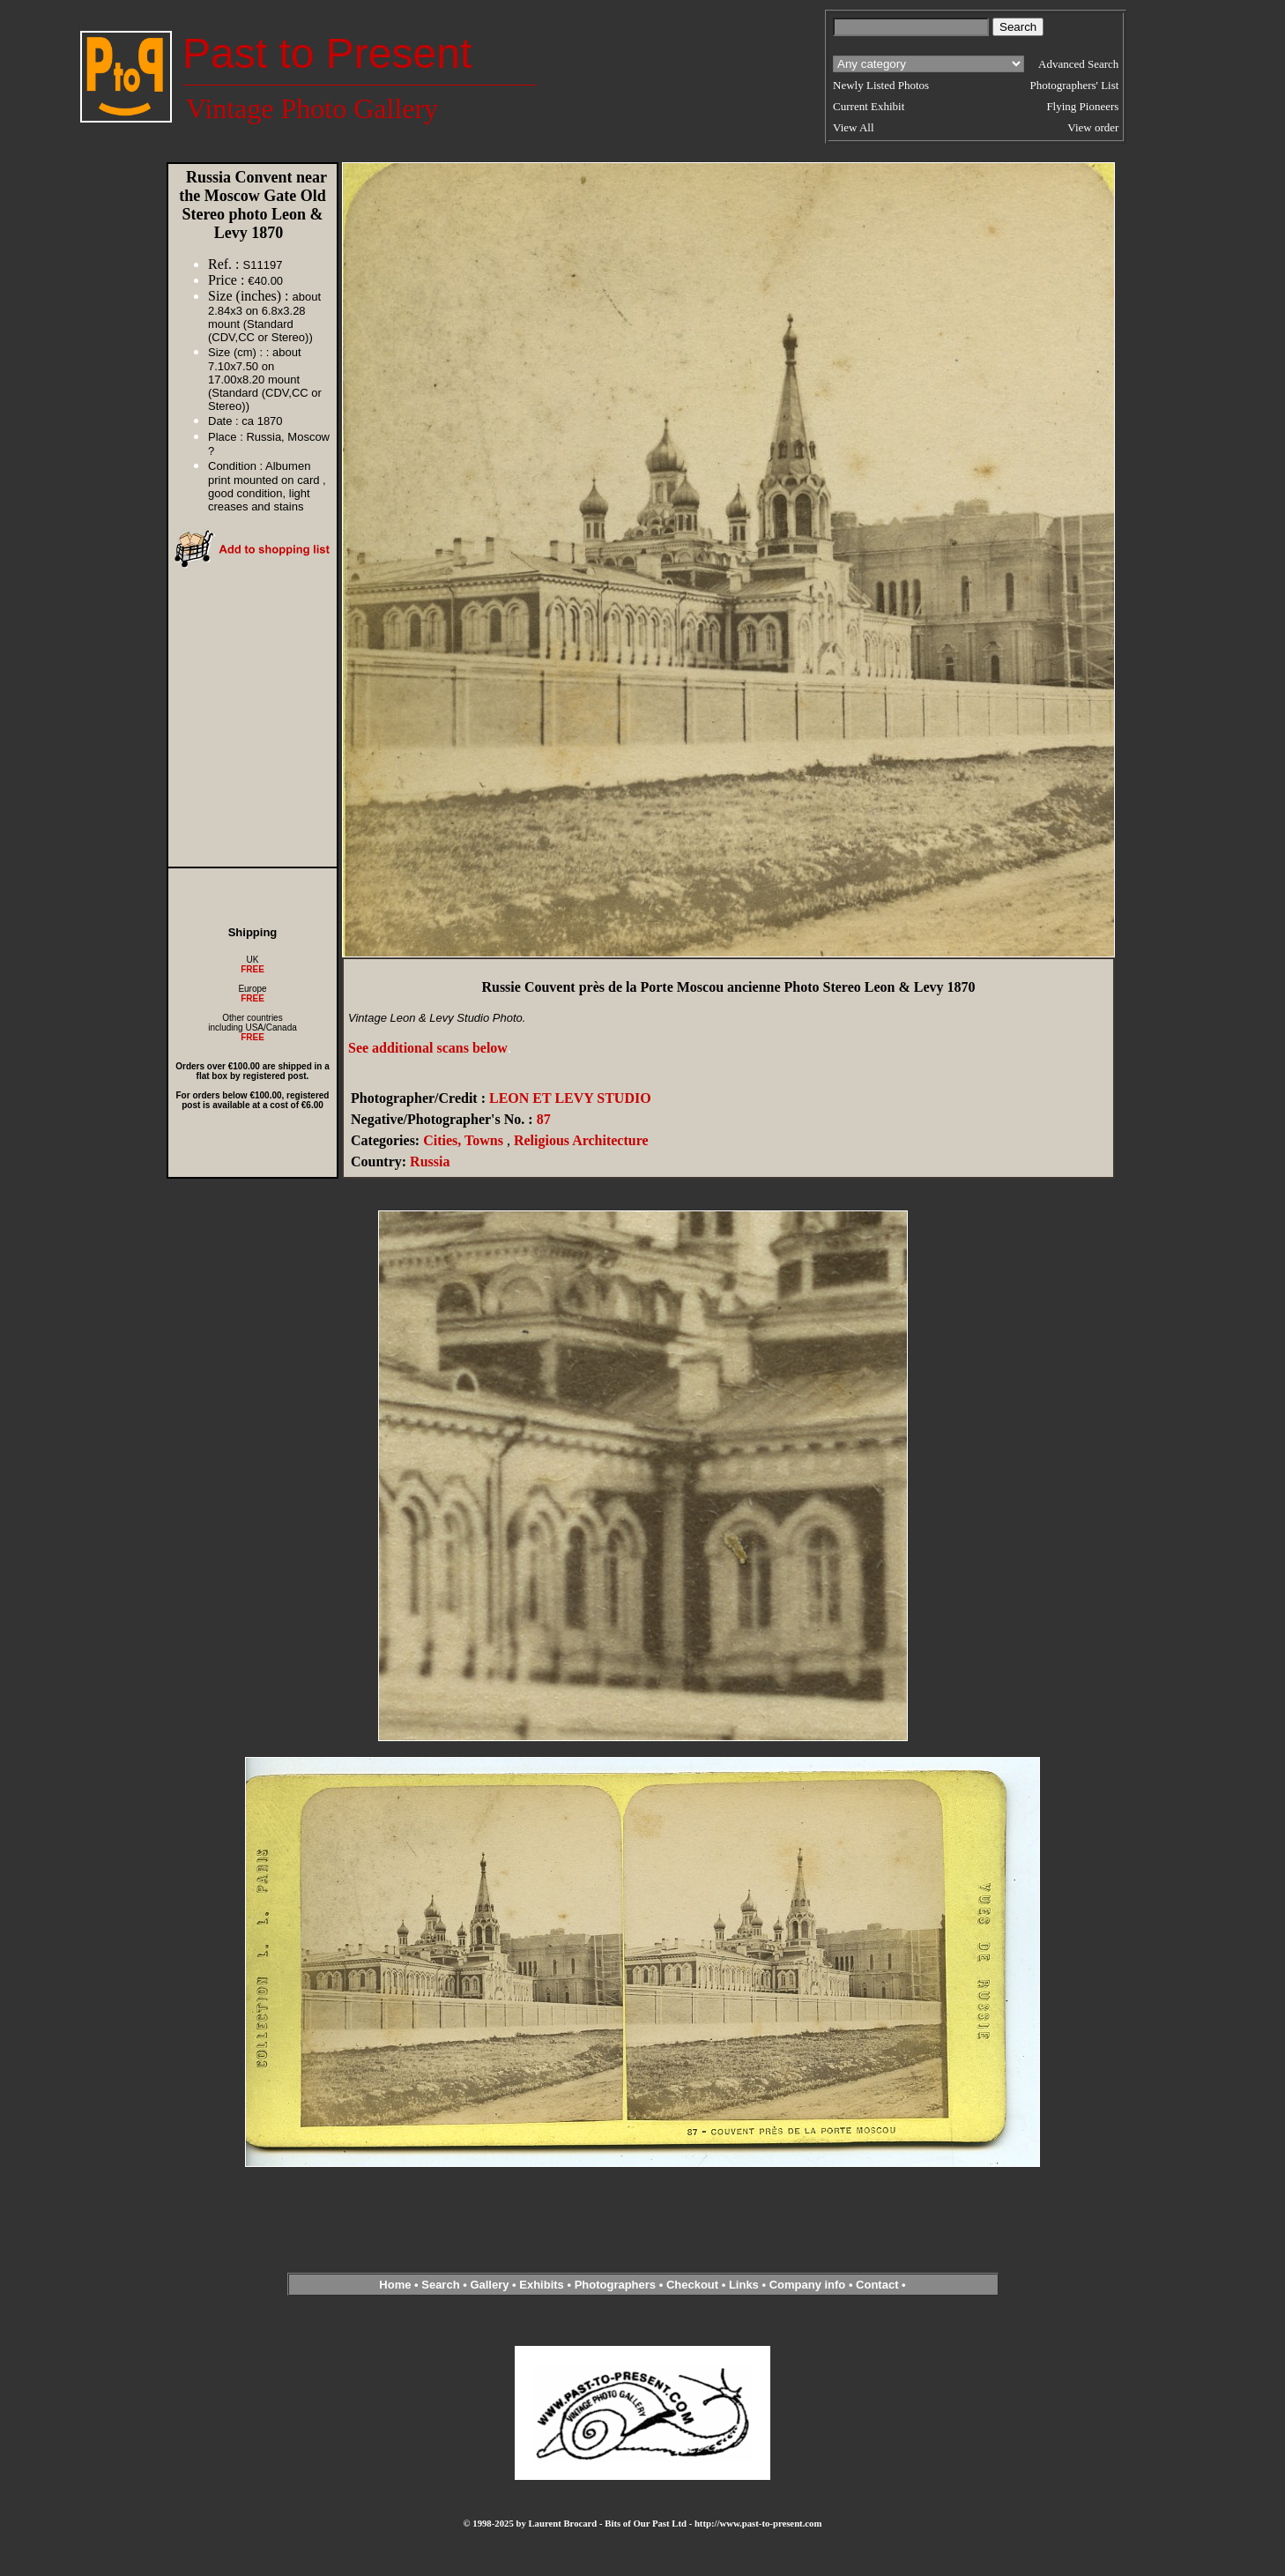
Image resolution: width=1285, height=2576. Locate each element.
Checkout (692, 2284)
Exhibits (541, 2284)
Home (395, 2284)
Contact (877, 2284)
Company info (809, 2284)
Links (744, 2284)
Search (440, 2284)
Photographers (615, 2284)
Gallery (489, 2284)
